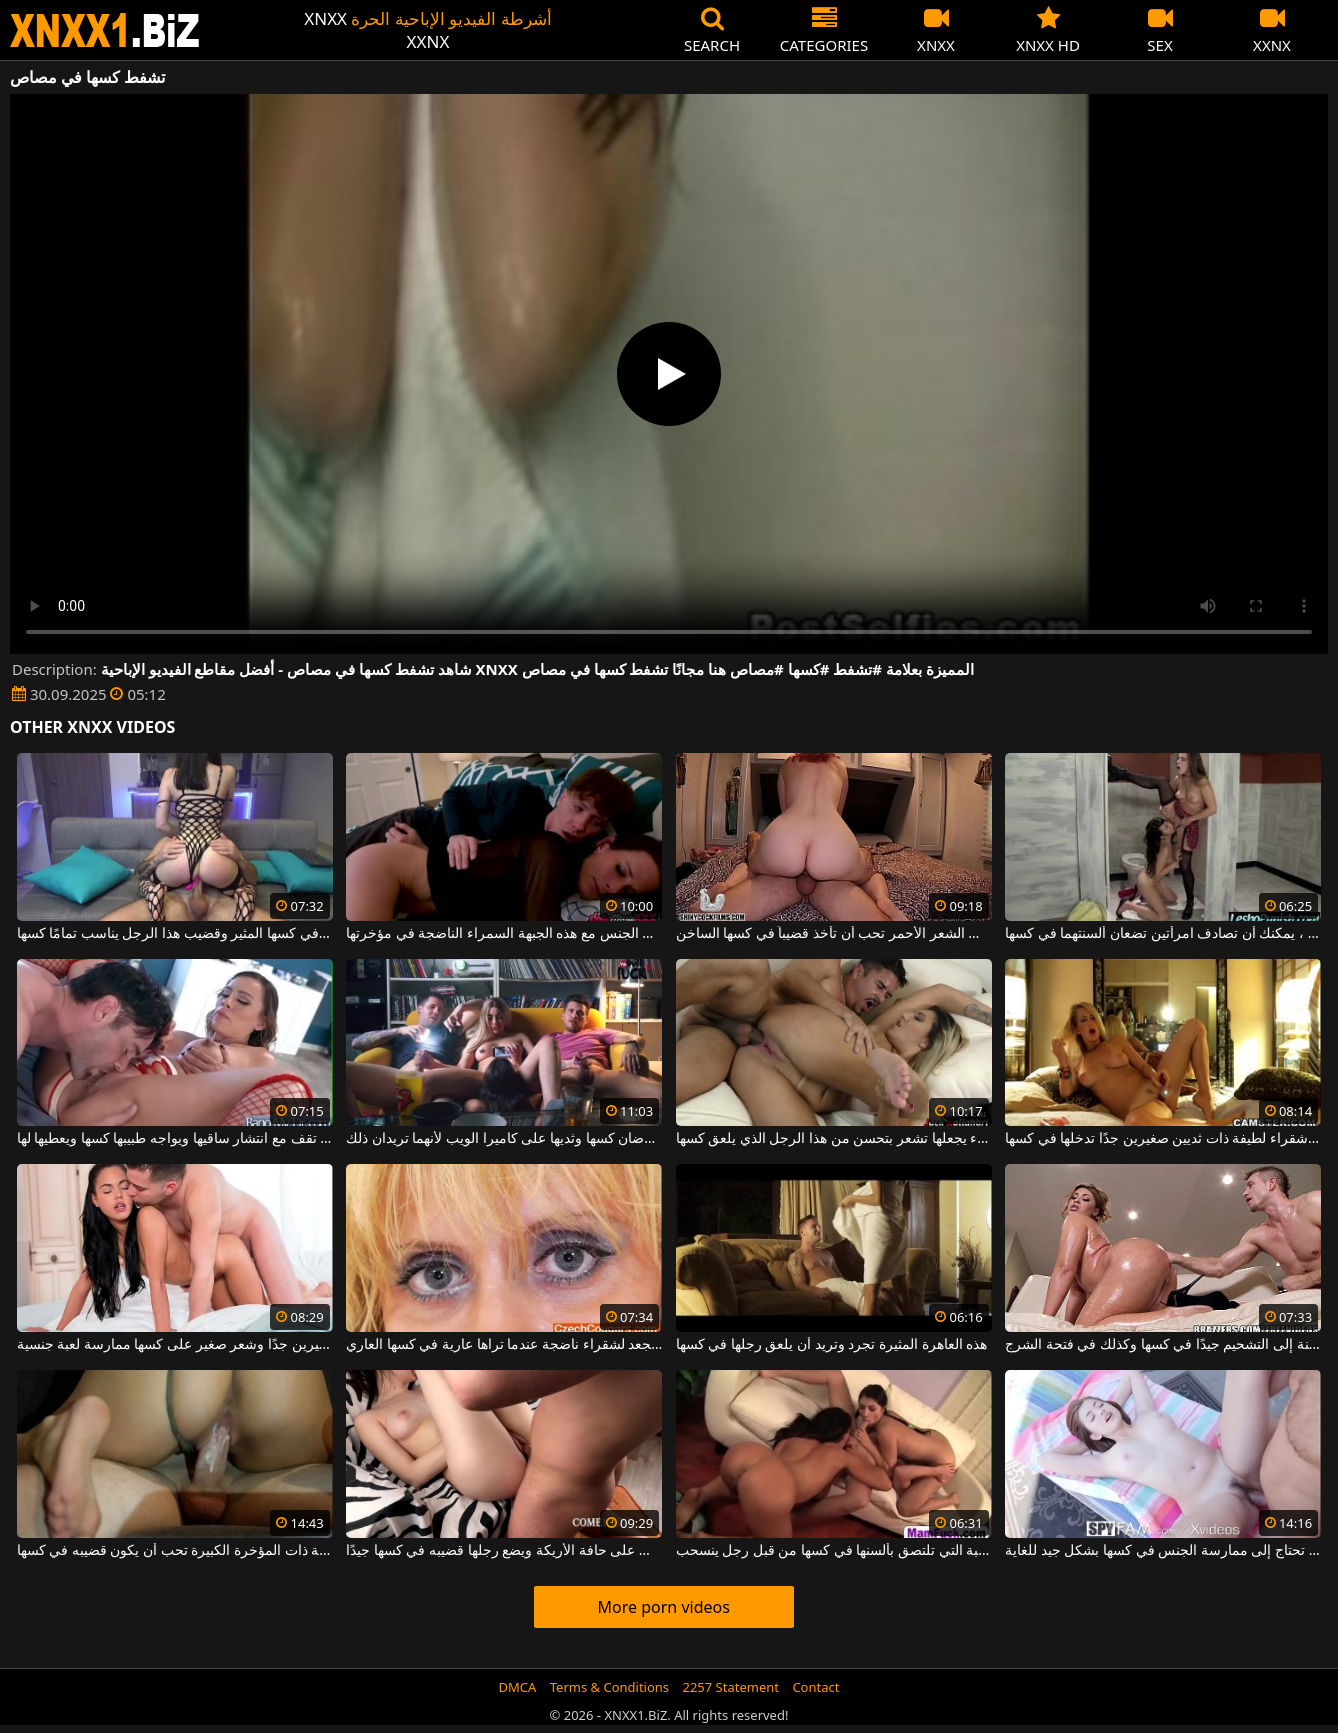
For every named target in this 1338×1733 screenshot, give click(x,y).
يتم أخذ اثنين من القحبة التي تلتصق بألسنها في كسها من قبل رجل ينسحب (834, 1551)
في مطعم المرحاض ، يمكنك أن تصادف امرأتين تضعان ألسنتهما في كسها (1163, 934)
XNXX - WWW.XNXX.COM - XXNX (105, 30)
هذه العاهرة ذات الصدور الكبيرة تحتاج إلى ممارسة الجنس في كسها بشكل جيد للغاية (1163, 1551)
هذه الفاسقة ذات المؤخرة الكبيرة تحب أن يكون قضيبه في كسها (175, 1551)
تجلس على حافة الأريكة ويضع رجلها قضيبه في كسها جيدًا (504, 1551)
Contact (815, 1687)
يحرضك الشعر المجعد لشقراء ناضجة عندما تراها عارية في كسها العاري (504, 1345)
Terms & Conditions (609, 1687)
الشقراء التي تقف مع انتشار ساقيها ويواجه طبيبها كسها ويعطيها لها (175, 1139)
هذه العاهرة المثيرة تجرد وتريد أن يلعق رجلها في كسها (832, 1345)
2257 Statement (730, 1687)
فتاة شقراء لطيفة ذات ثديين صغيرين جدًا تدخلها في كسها (1163, 1139)
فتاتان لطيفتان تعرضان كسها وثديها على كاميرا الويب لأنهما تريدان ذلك (504, 1139)
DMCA (518, 1687)
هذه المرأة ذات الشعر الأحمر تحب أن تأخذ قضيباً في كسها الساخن (834, 934)
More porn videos (664, 1607)
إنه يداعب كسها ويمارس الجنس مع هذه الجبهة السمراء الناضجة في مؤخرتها (504, 934)
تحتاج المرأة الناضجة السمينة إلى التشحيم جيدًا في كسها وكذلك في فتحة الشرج (1163, 1345)
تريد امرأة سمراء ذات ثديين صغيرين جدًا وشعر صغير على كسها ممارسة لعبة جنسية (175, 1345)
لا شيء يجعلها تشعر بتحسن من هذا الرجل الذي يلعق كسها (834, 1139)
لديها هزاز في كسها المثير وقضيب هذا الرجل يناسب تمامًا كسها (175, 934)
